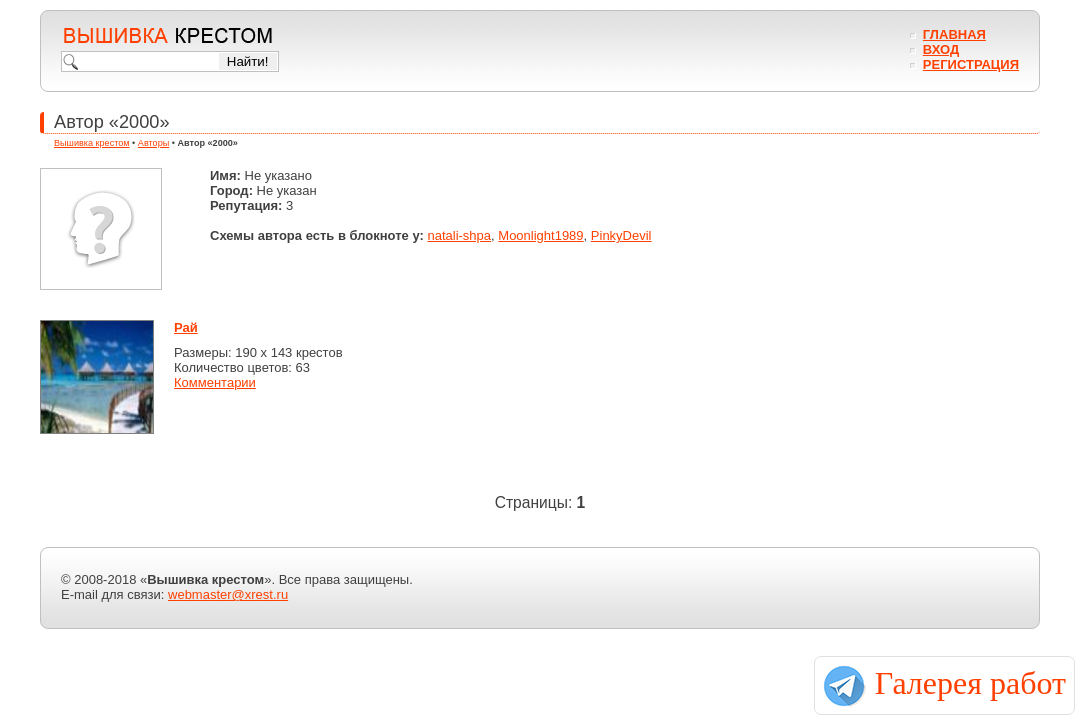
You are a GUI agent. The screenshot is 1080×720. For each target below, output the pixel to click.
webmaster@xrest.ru (228, 594)
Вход (941, 49)
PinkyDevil (621, 235)
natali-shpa (459, 235)
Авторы (153, 143)
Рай (186, 327)
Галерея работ (970, 683)
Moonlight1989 (540, 235)
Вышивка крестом (92, 143)
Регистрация (971, 64)
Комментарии (215, 382)
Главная (954, 34)
